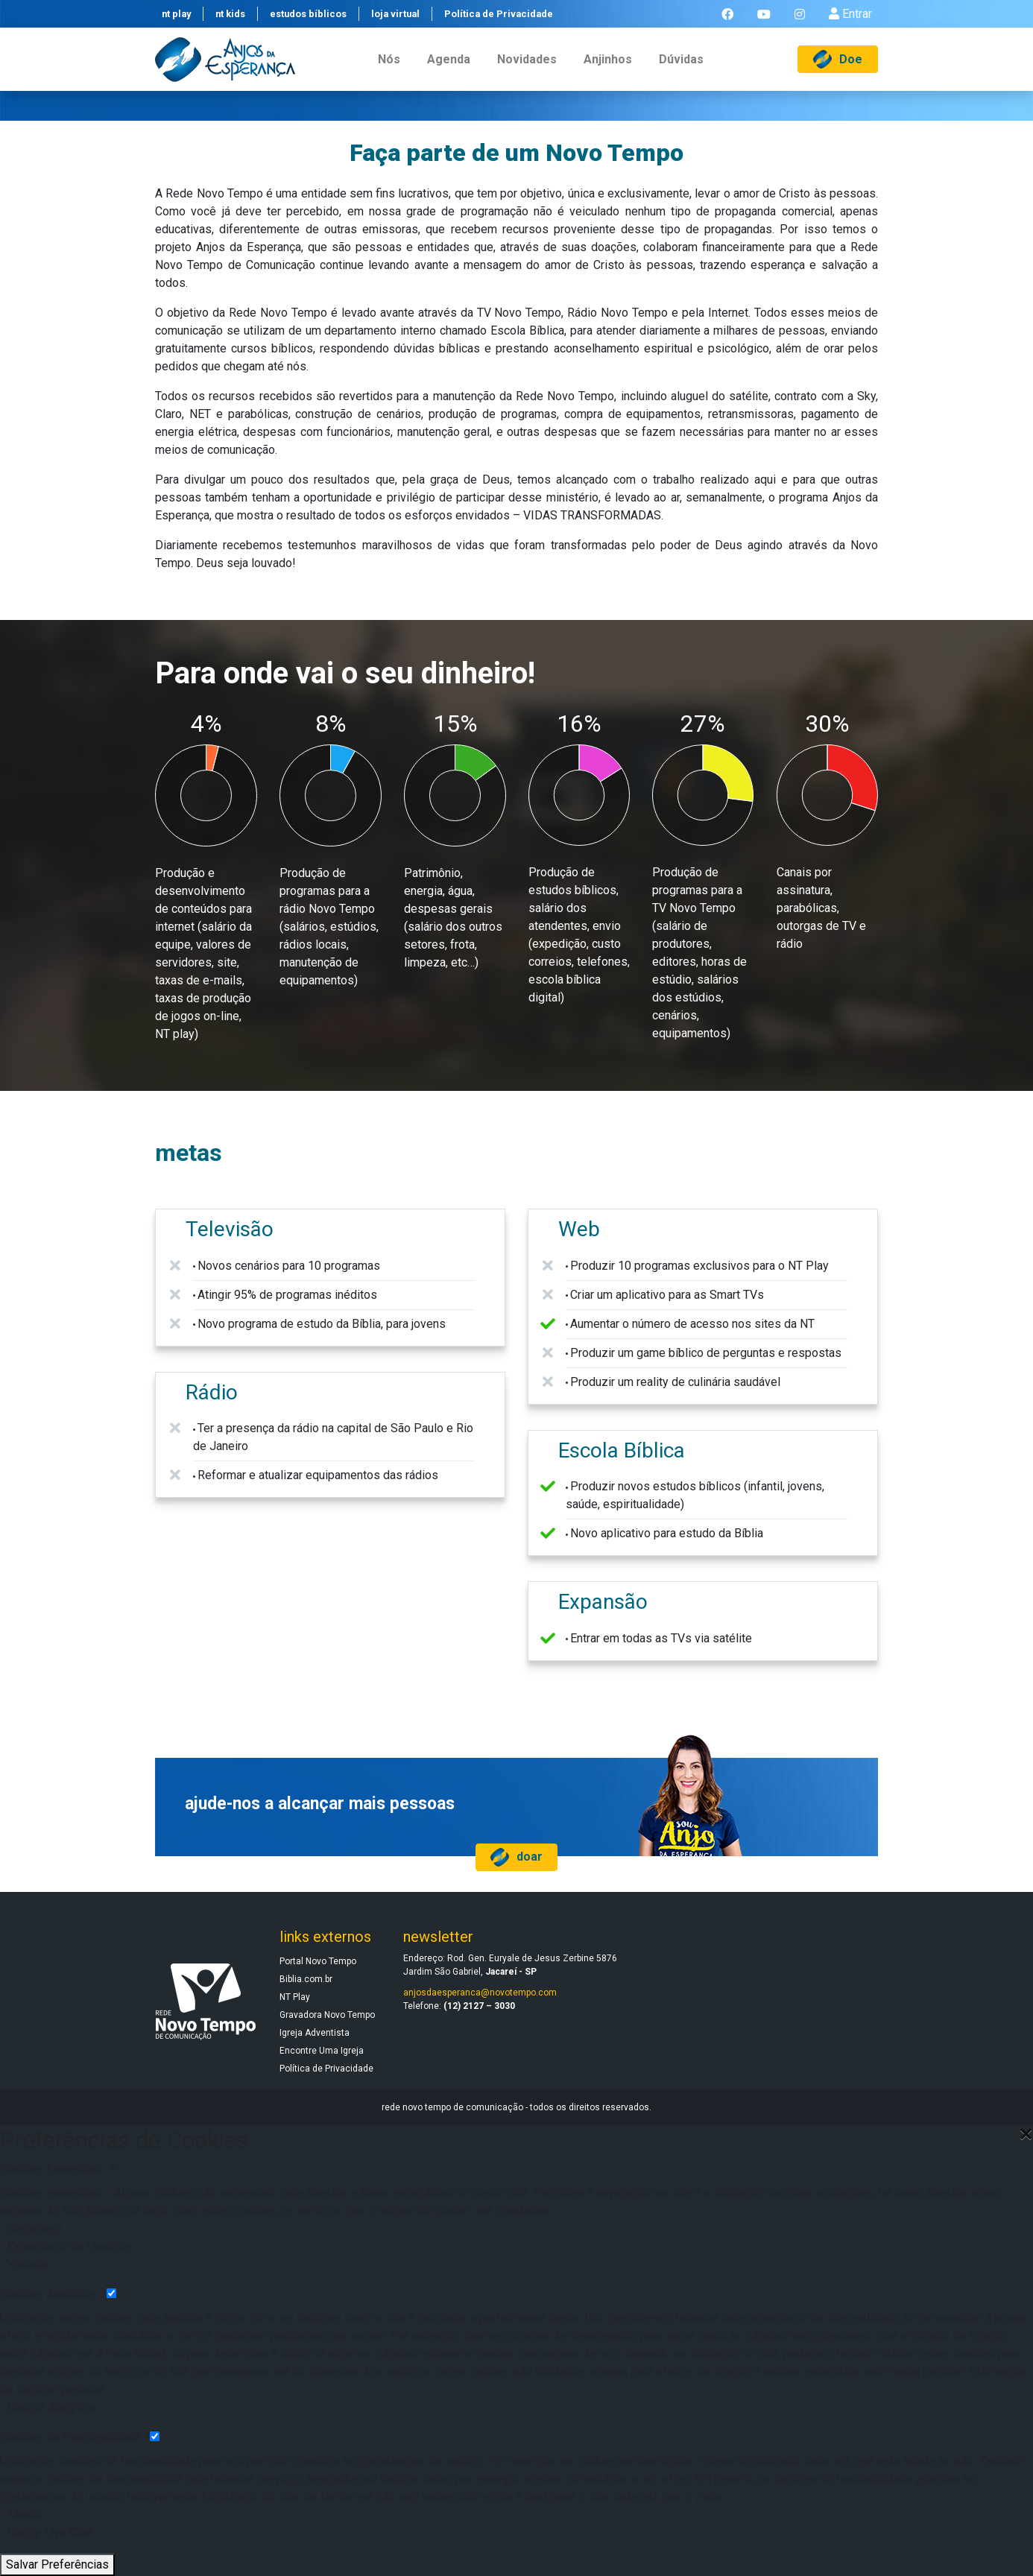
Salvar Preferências (57, 2564)
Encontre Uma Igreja (321, 2050)
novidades (527, 70)
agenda (448, 70)
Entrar (850, 19)
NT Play (294, 1997)
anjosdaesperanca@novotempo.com (480, 1992)
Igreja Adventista (314, 2033)
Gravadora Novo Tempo (327, 2015)
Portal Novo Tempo (317, 1961)
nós (389, 70)
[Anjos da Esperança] (225, 70)
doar (516, 1857)
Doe (837, 69)
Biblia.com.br (305, 1979)
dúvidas (681, 70)
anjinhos (608, 70)
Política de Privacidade (326, 2068)
